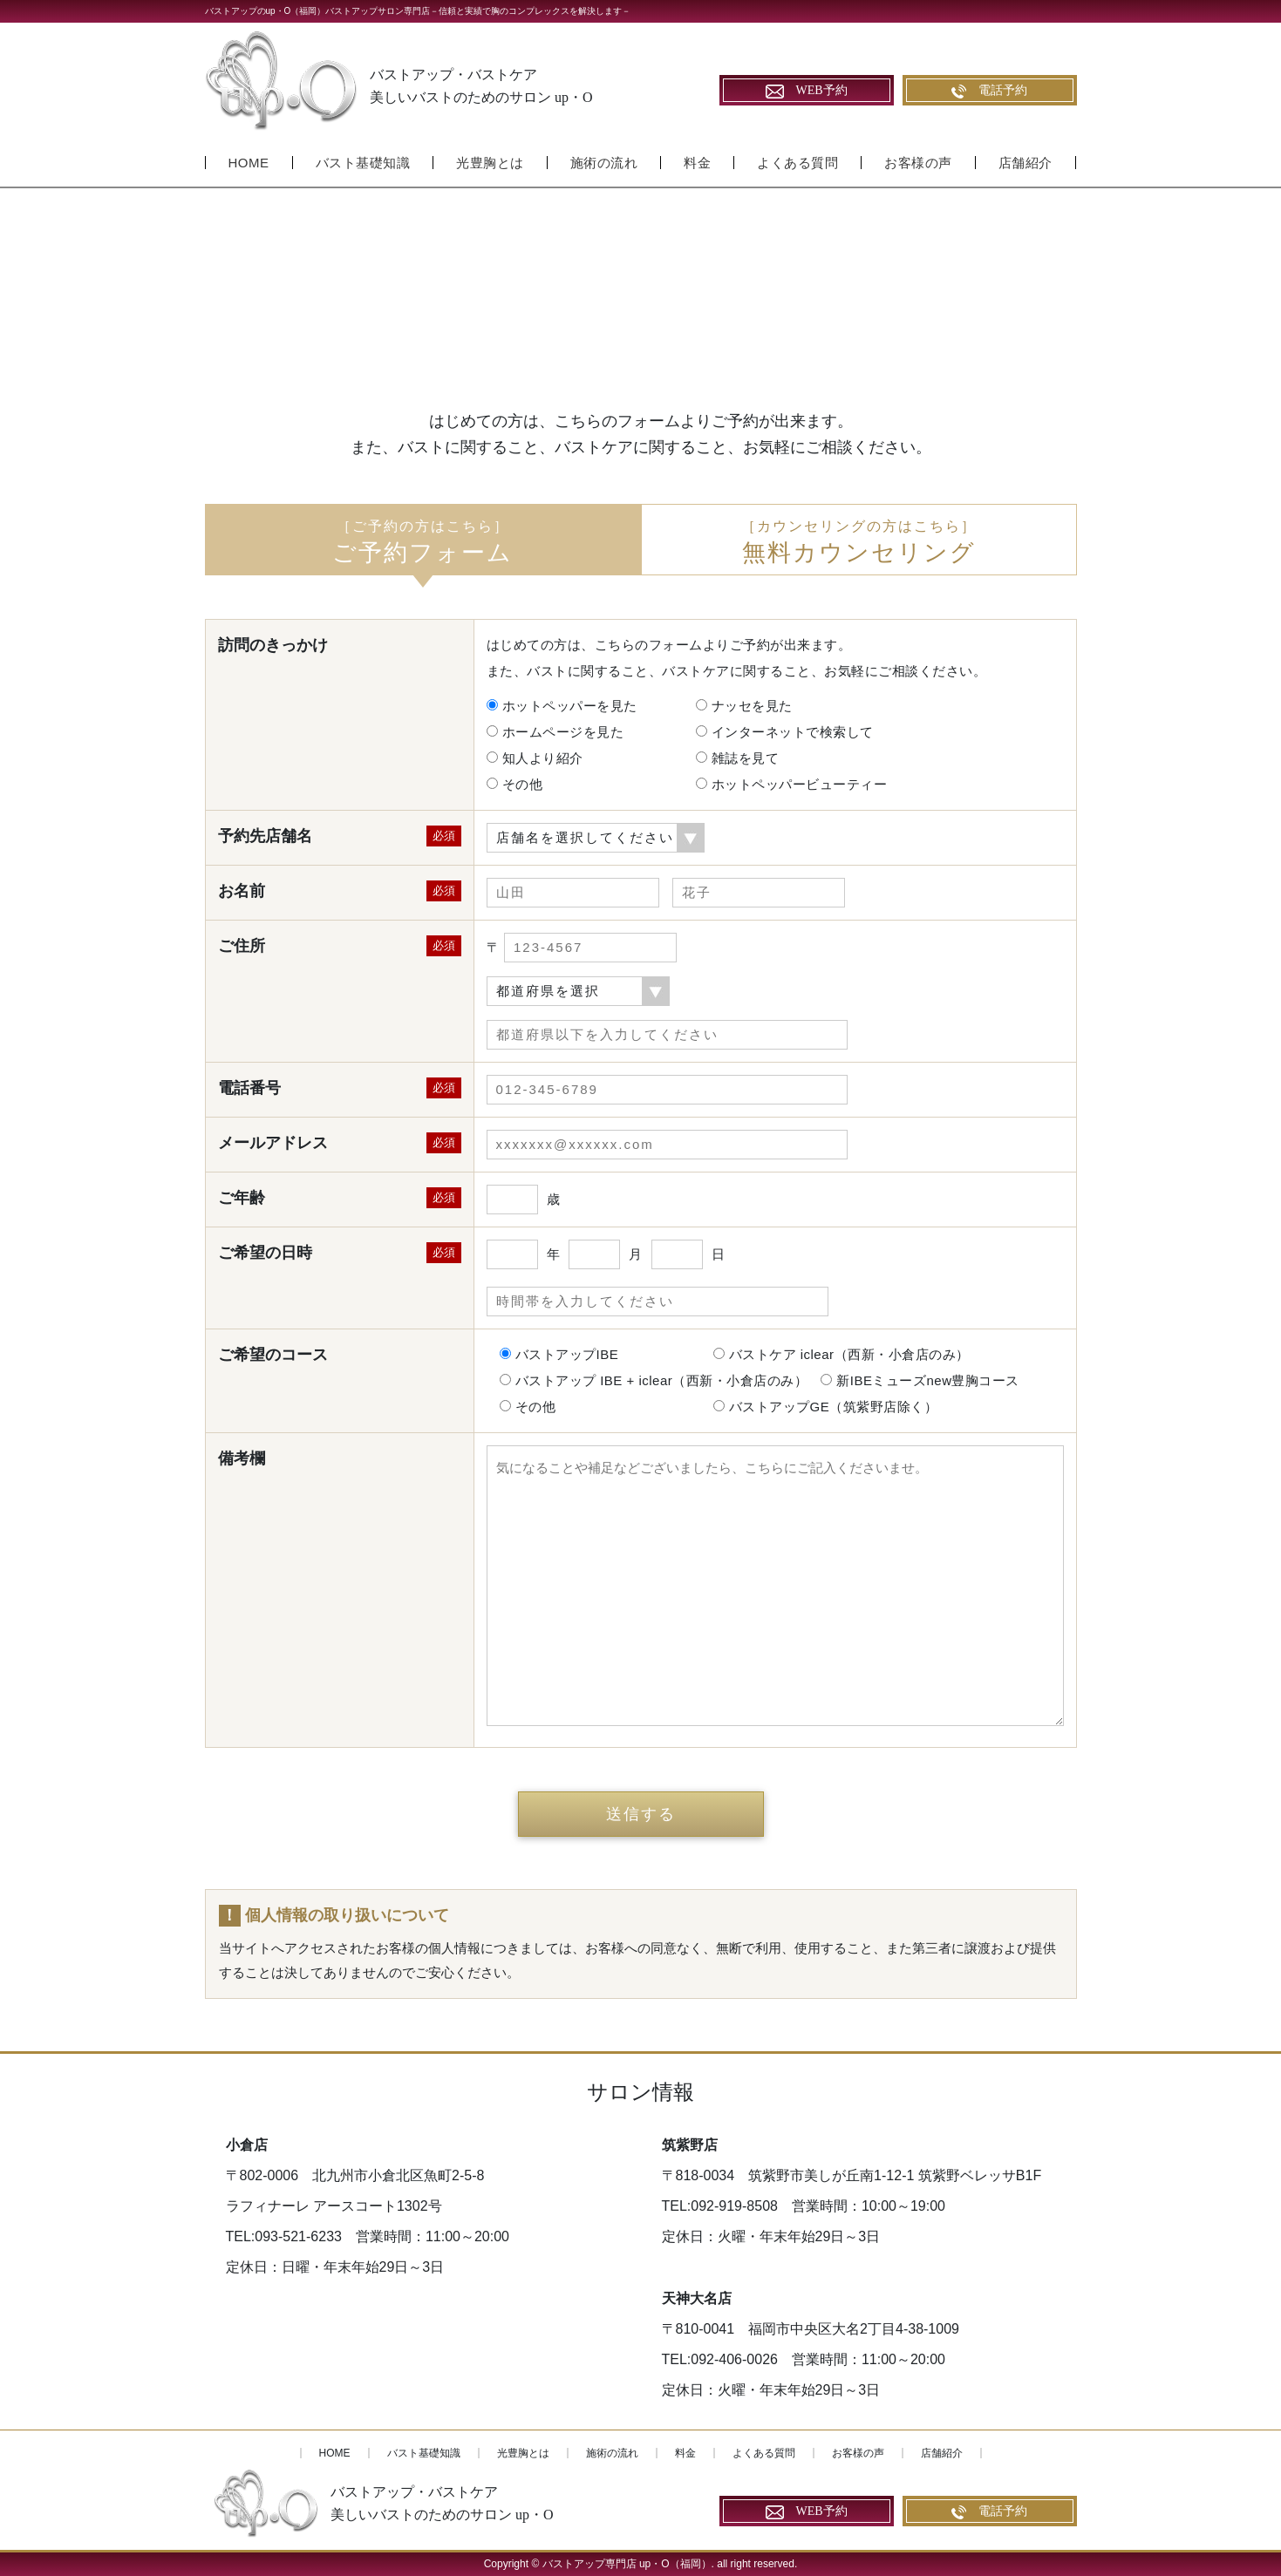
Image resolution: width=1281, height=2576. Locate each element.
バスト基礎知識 (363, 162)
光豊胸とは (490, 162)
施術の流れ (604, 162)
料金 (697, 162)
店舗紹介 (1025, 162)
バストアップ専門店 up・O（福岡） (627, 2564)
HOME (248, 162)
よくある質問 (797, 162)
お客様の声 (918, 162)
